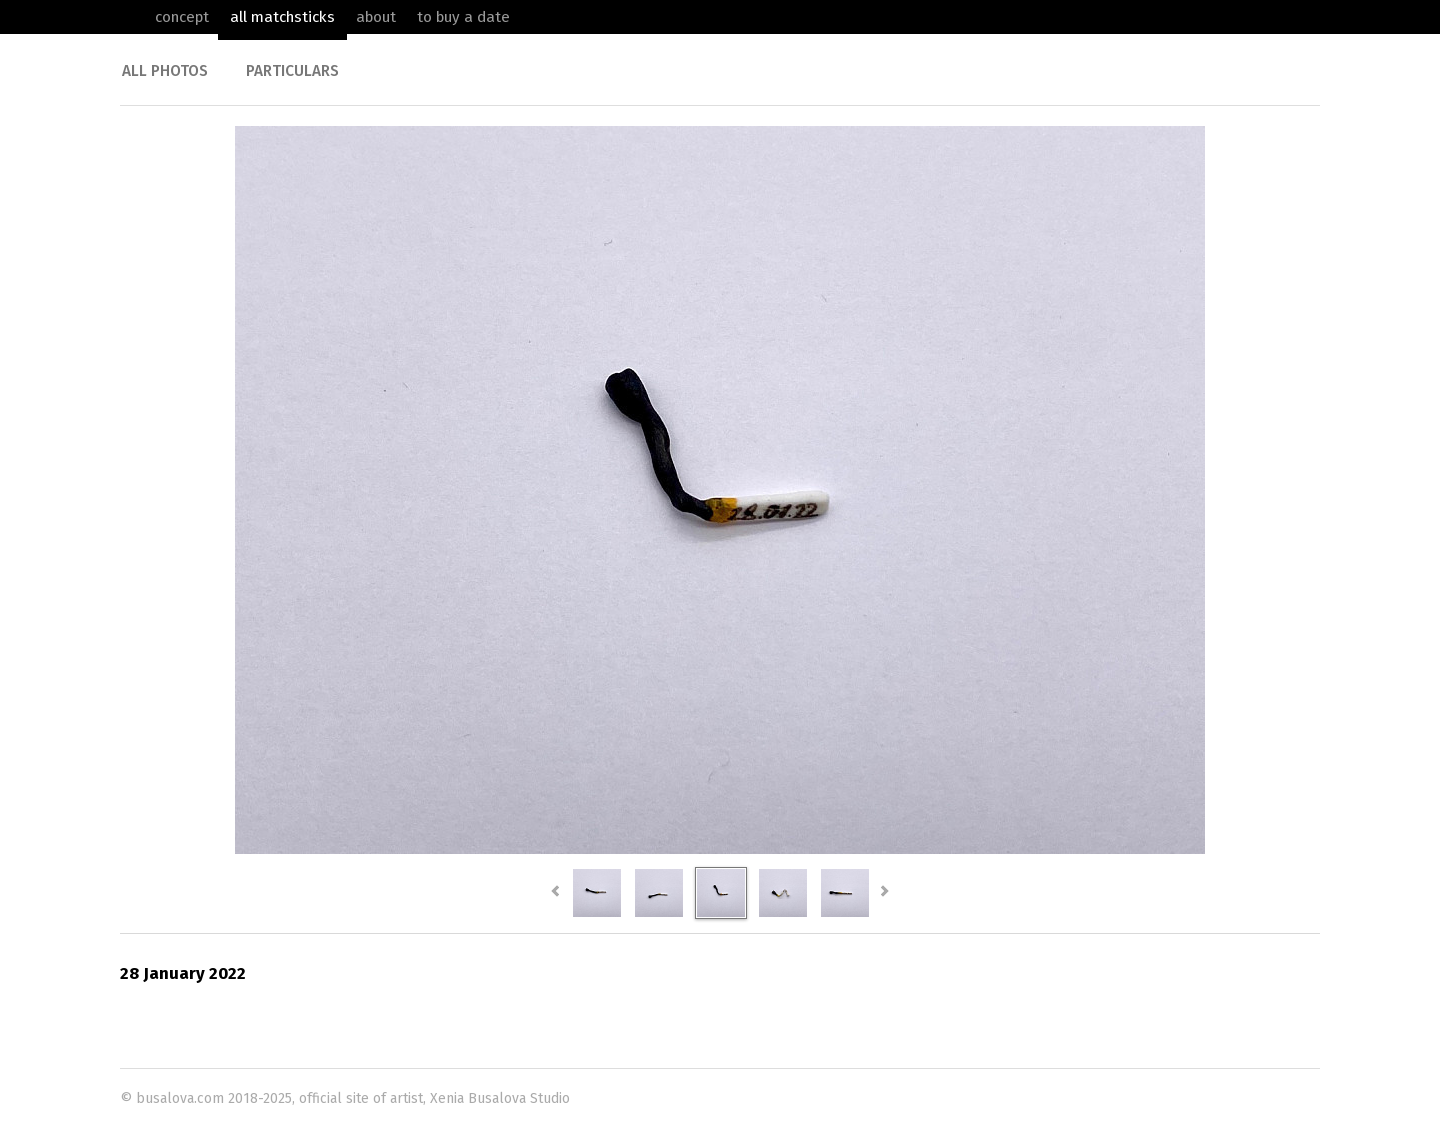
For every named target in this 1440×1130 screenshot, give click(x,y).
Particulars (292, 71)
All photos (165, 71)
